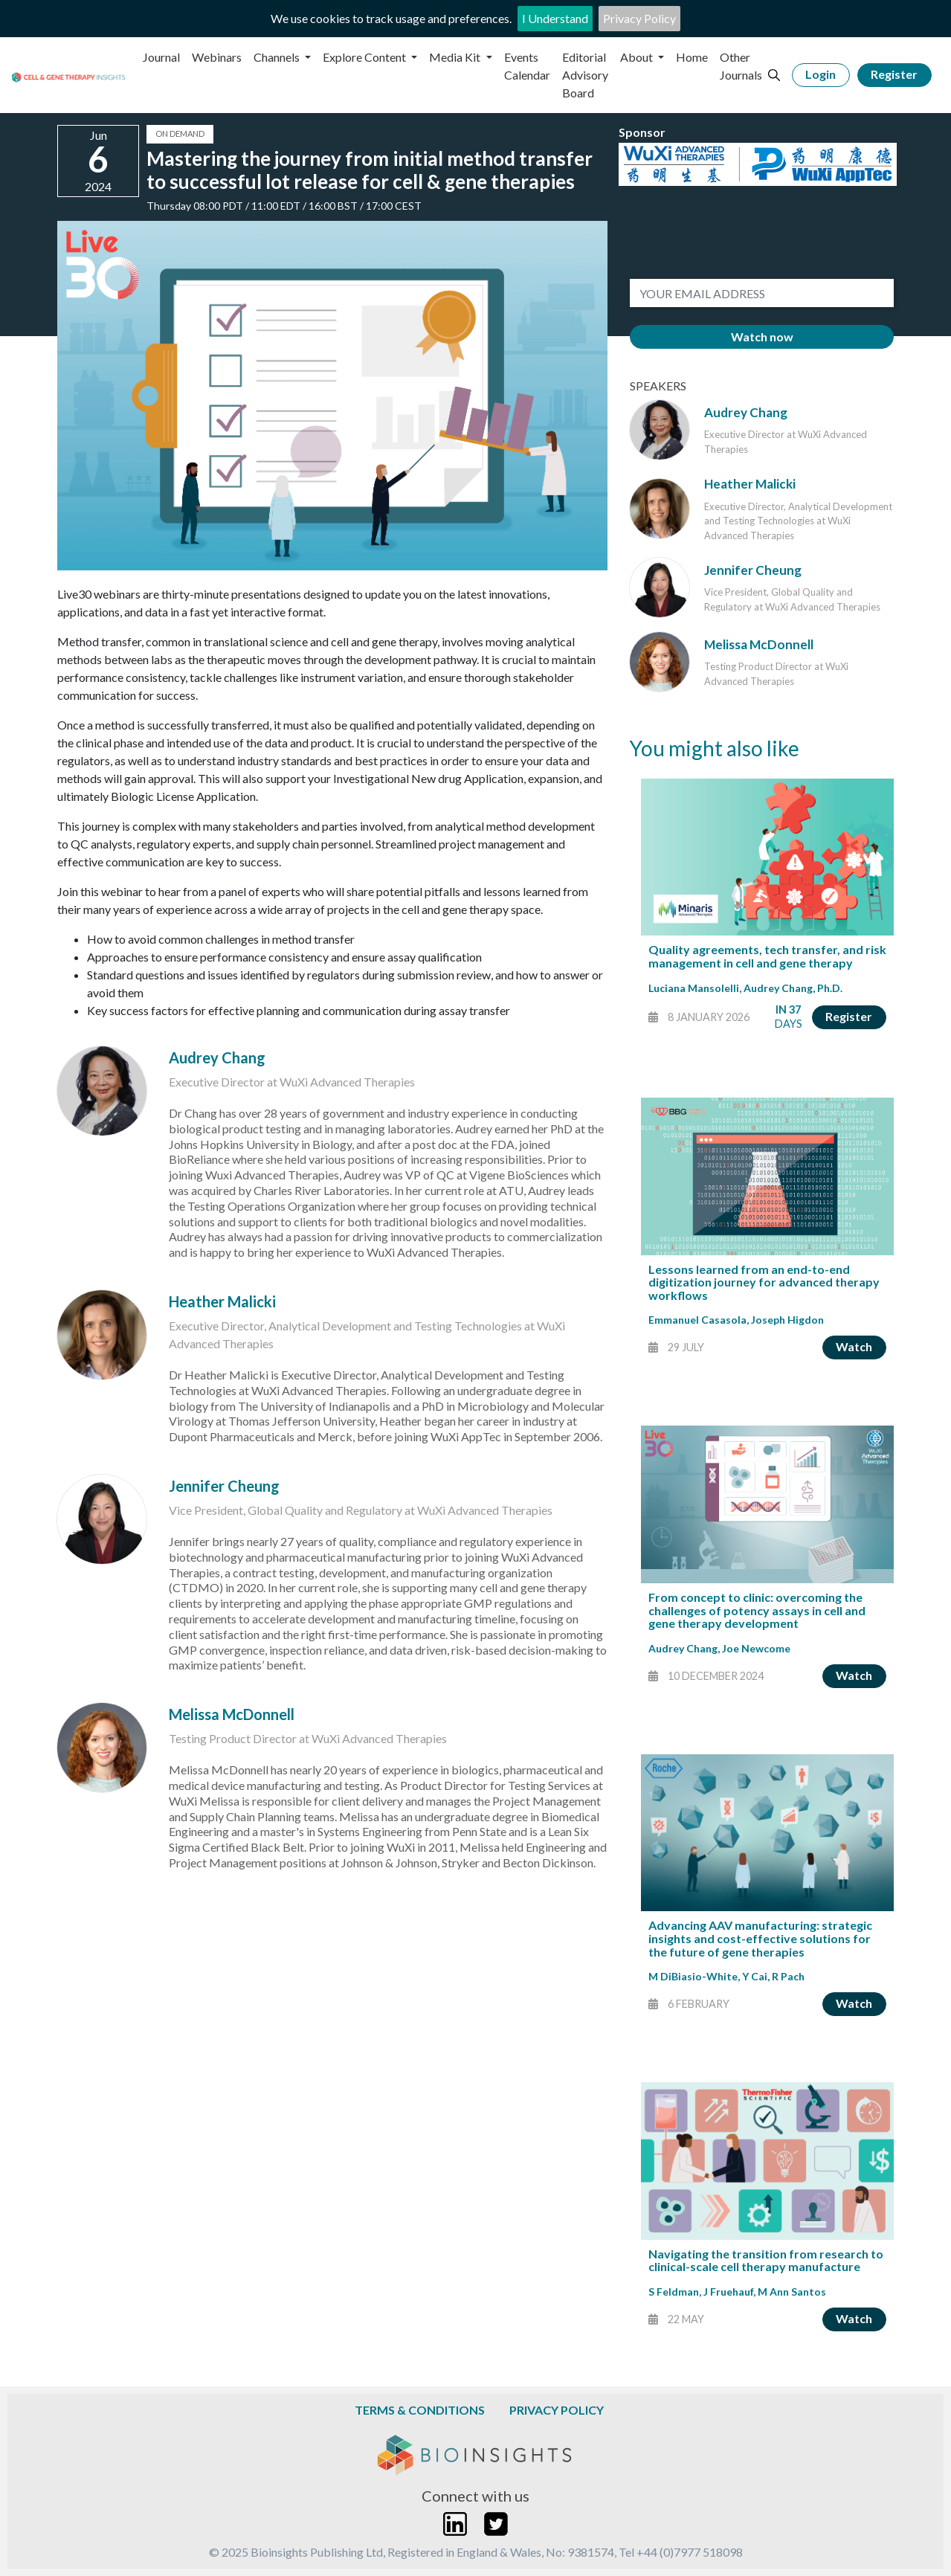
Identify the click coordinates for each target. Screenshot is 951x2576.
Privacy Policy (639, 18)
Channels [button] (278, 57)
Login (820, 74)
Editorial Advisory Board (585, 75)
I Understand (555, 18)
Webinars (217, 57)
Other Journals (741, 66)
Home (692, 57)
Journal (161, 57)
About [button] (637, 57)
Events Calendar (527, 66)
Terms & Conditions (420, 2410)
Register (894, 74)
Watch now (762, 336)
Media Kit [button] (456, 57)
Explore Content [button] (365, 57)
